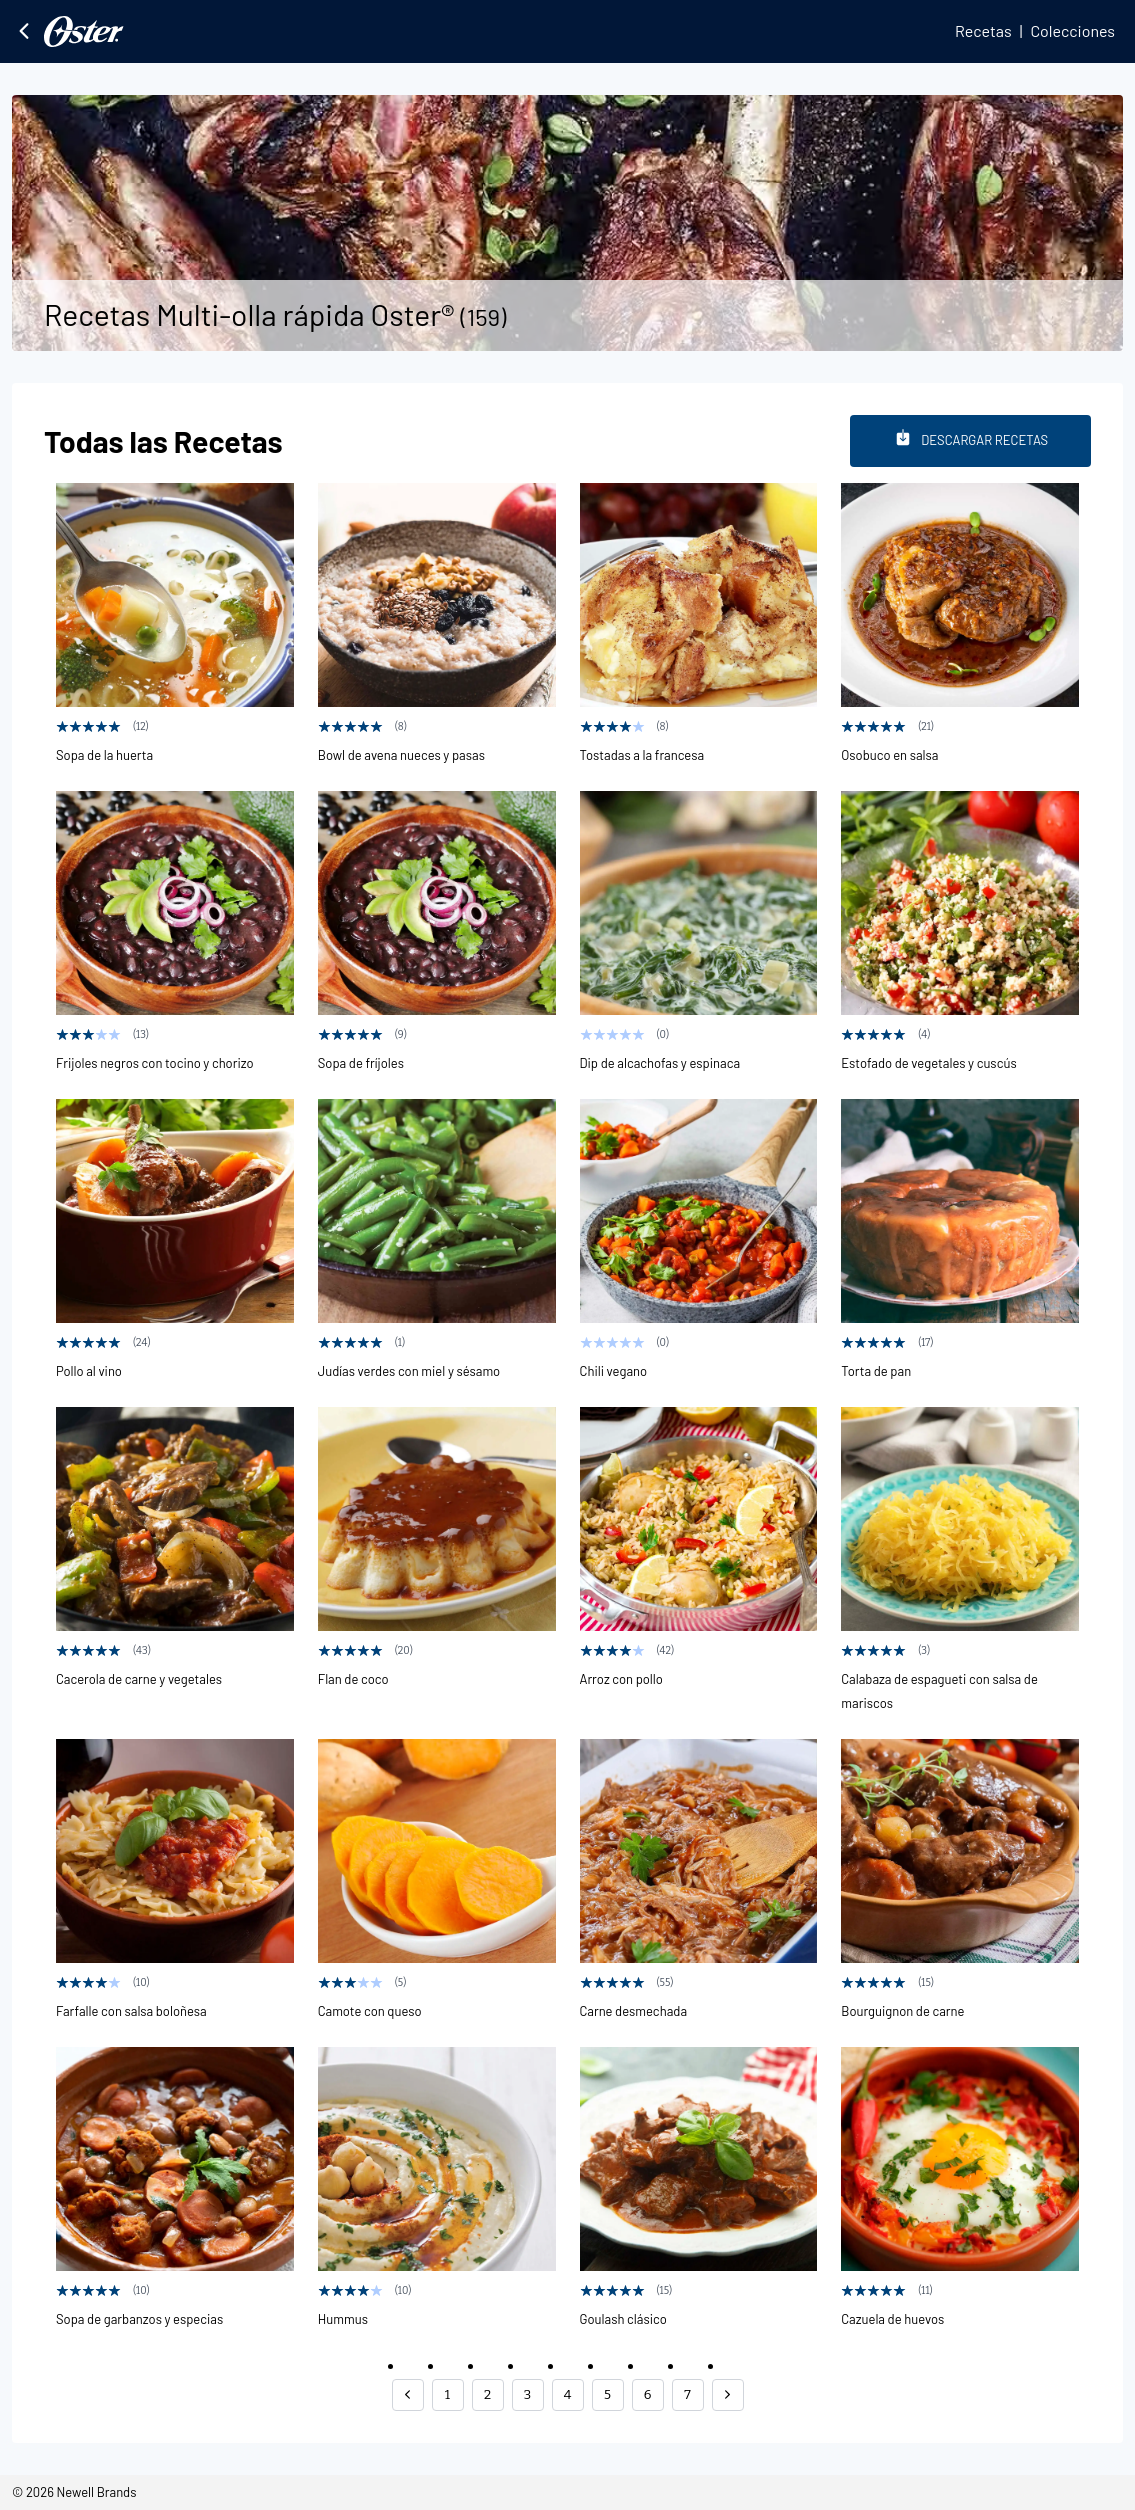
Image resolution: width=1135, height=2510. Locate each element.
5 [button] (607, 2394)
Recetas (983, 30)
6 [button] (648, 2394)
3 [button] (527, 2394)
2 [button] (487, 2394)
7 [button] (687, 2394)
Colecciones (1072, 30)
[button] (408, 2395)
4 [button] (568, 2394)
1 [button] (447, 2394)
